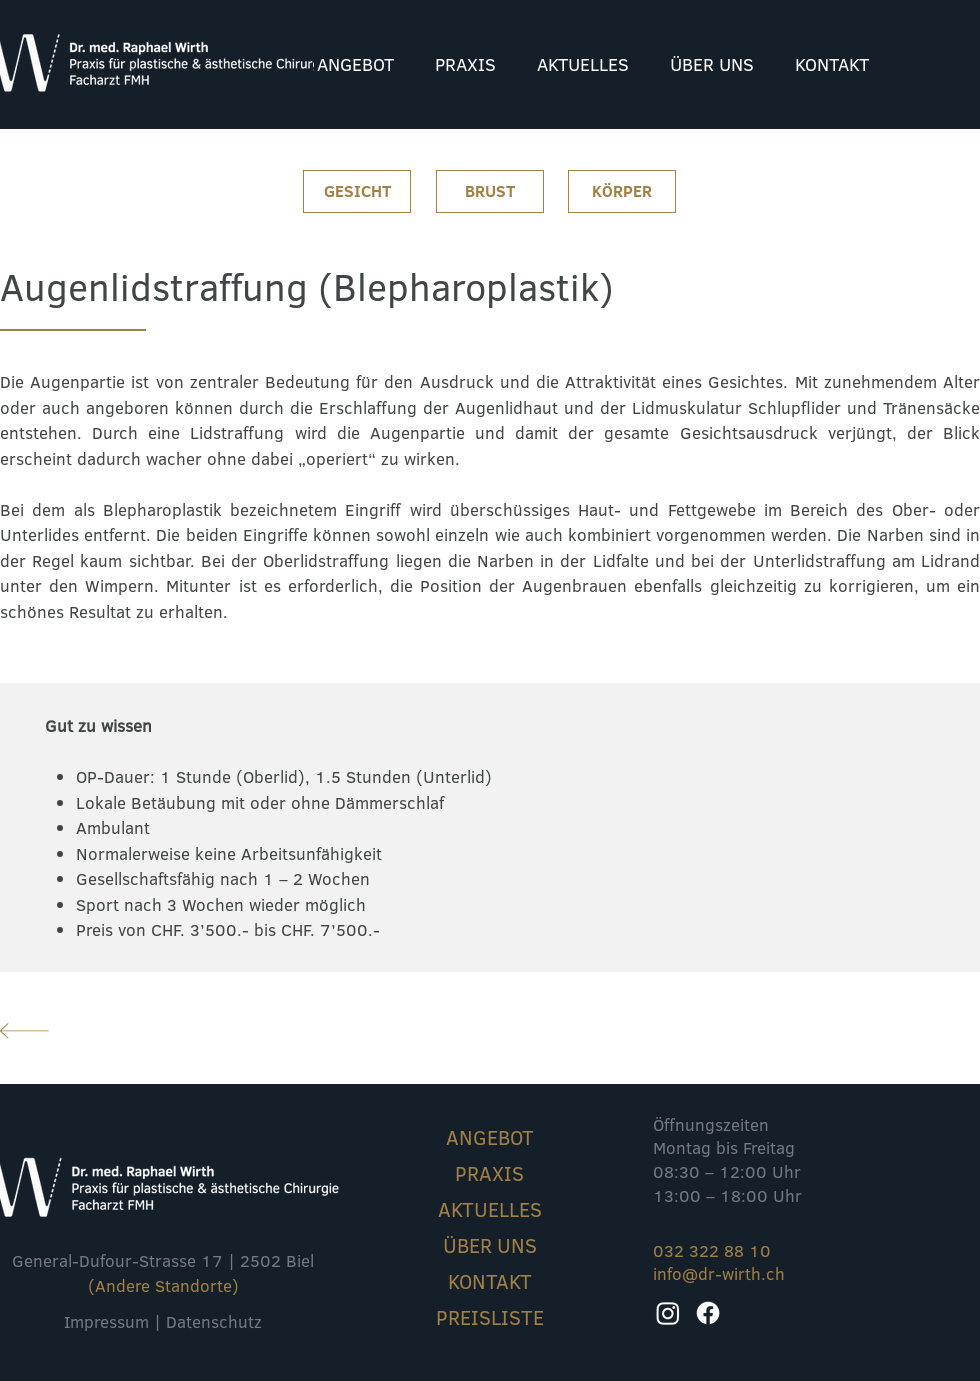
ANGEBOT (490, 1137)
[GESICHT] (357, 191)
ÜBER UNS (490, 1245)
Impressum (106, 1321)
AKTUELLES (490, 1209)
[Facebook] (708, 1313)
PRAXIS (489, 1173)
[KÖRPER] (622, 191)
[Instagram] (668, 1313)
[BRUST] (490, 191)
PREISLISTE (490, 1317)
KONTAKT (490, 1281)
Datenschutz (214, 1321)
